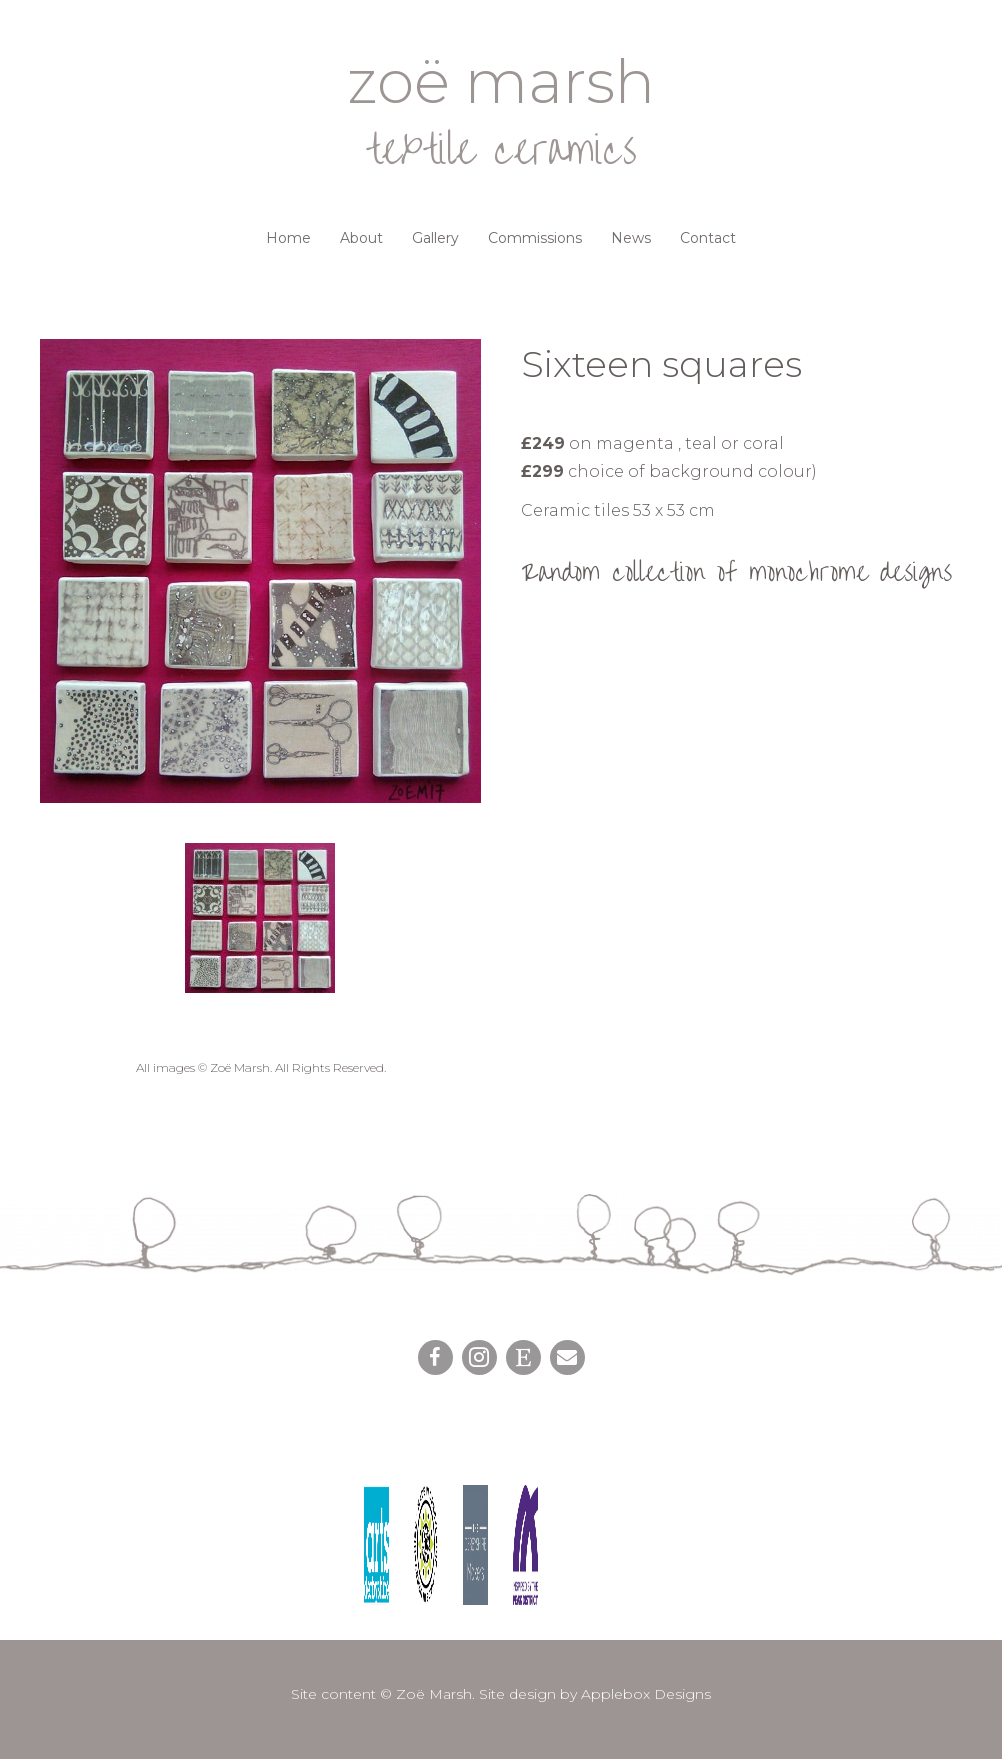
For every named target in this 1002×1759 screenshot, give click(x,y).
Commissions (535, 238)
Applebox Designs (646, 1694)
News (631, 238)
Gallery (435, 238)
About (361, 238)
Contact (708, 238)
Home (288, 238)
